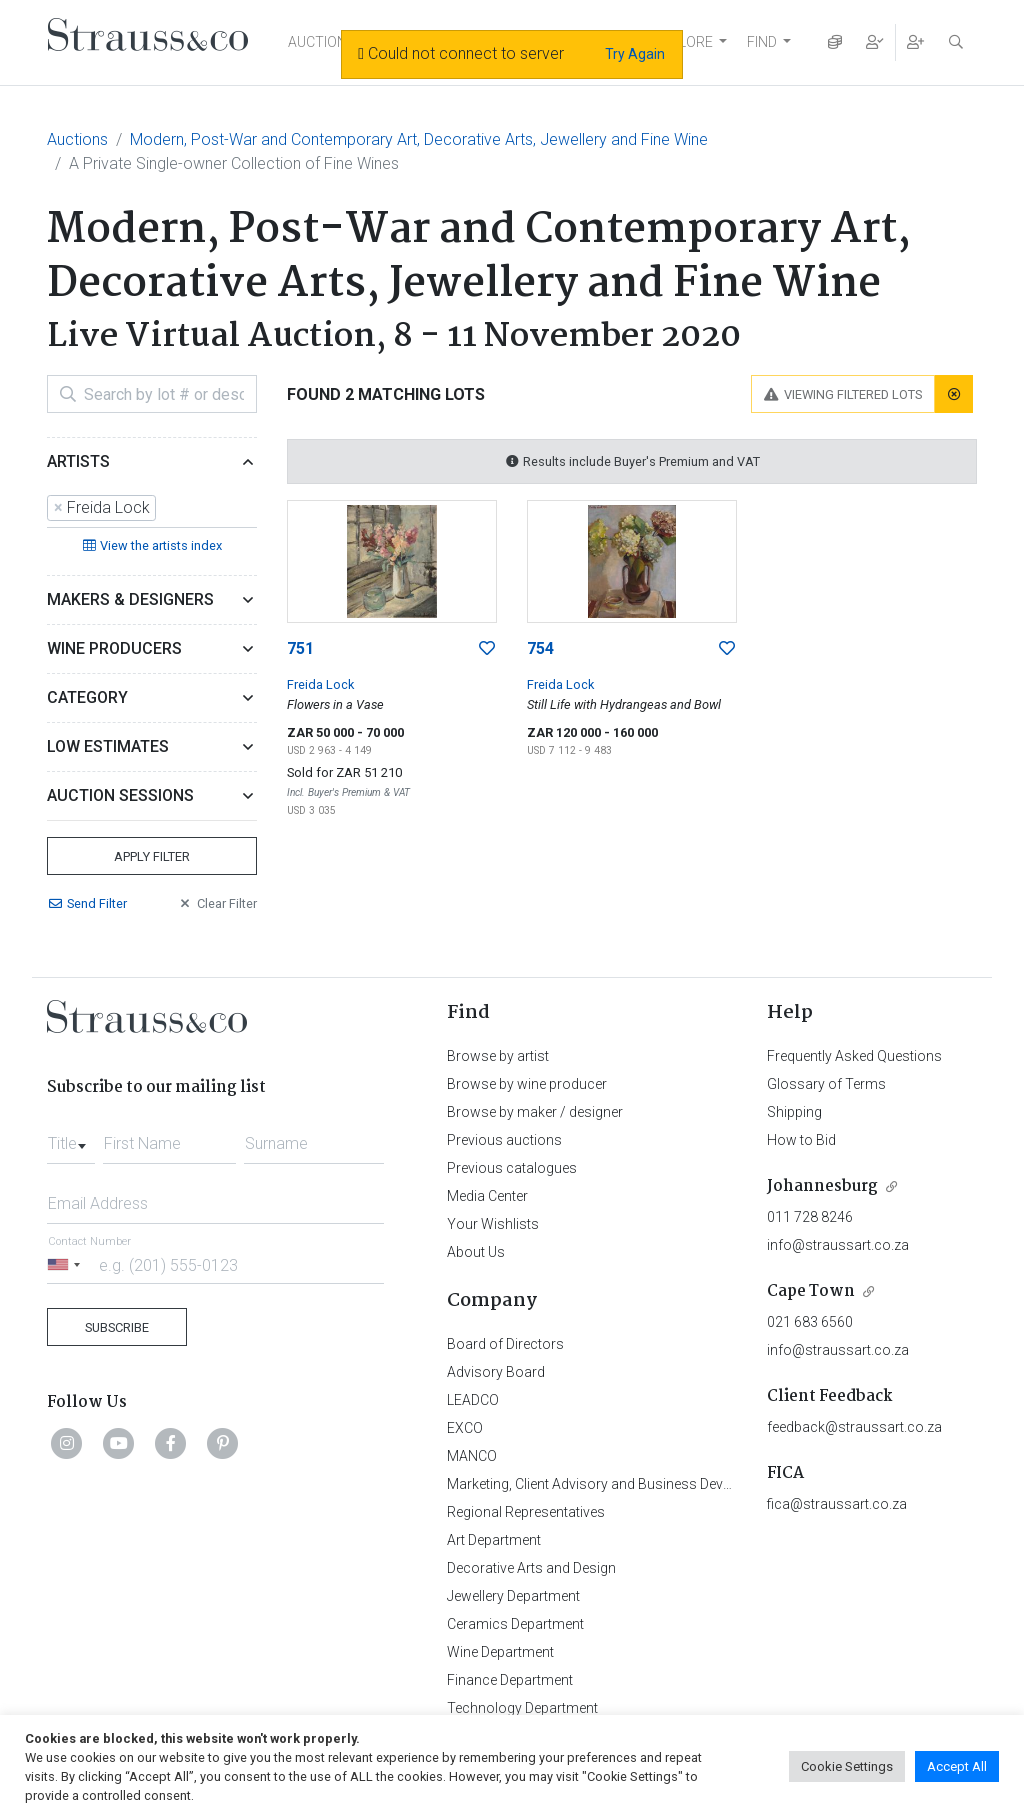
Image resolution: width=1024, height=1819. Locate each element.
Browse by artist (498, 1056)
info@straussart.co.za (838, 1245)
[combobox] (152, 509)
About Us (476, 1252)
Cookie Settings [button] (847, 1766)
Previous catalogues (512, 1168)
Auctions (77, 139)
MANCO (472, 1456)
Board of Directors (505, 1344)
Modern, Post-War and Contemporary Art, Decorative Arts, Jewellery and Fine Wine (419, 139)
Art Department (494, 1540)
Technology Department (522, 1708)
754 (540, 648)
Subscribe (117, 1327)
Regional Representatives (526, 1512)
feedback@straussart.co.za (854, 1427)
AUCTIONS (322, 42)
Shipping (794, 1112)
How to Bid (801, 1140)
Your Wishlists (493, 1224)
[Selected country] (67, 1264)
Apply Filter (152, 856)
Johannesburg (822, 1186)
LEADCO (473, 1400)
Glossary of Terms (826, 1084)
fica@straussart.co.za (837, 1504)
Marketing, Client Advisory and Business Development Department (652, 1484)
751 (300, 648)
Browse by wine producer (527, 1084)
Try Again (635, 54)
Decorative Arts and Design (531, 1568)
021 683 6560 (810, 1322)
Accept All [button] (957, 1766)
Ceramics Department (515, 1624)
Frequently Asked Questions (854, 1056)
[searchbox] (167, 509)
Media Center (487, 1196)
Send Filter (87, 903)
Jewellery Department (513, 1596)
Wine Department (500, 1652)
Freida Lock (320, 684)
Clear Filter (217, 903)
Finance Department (510, 1680)
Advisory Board (496, 1372)
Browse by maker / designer (535, 1112)
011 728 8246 (810, 1217)
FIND (762, 42)
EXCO (465, 1428)
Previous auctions (504, 1140)
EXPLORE (683, 42)
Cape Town (811, 1291)
